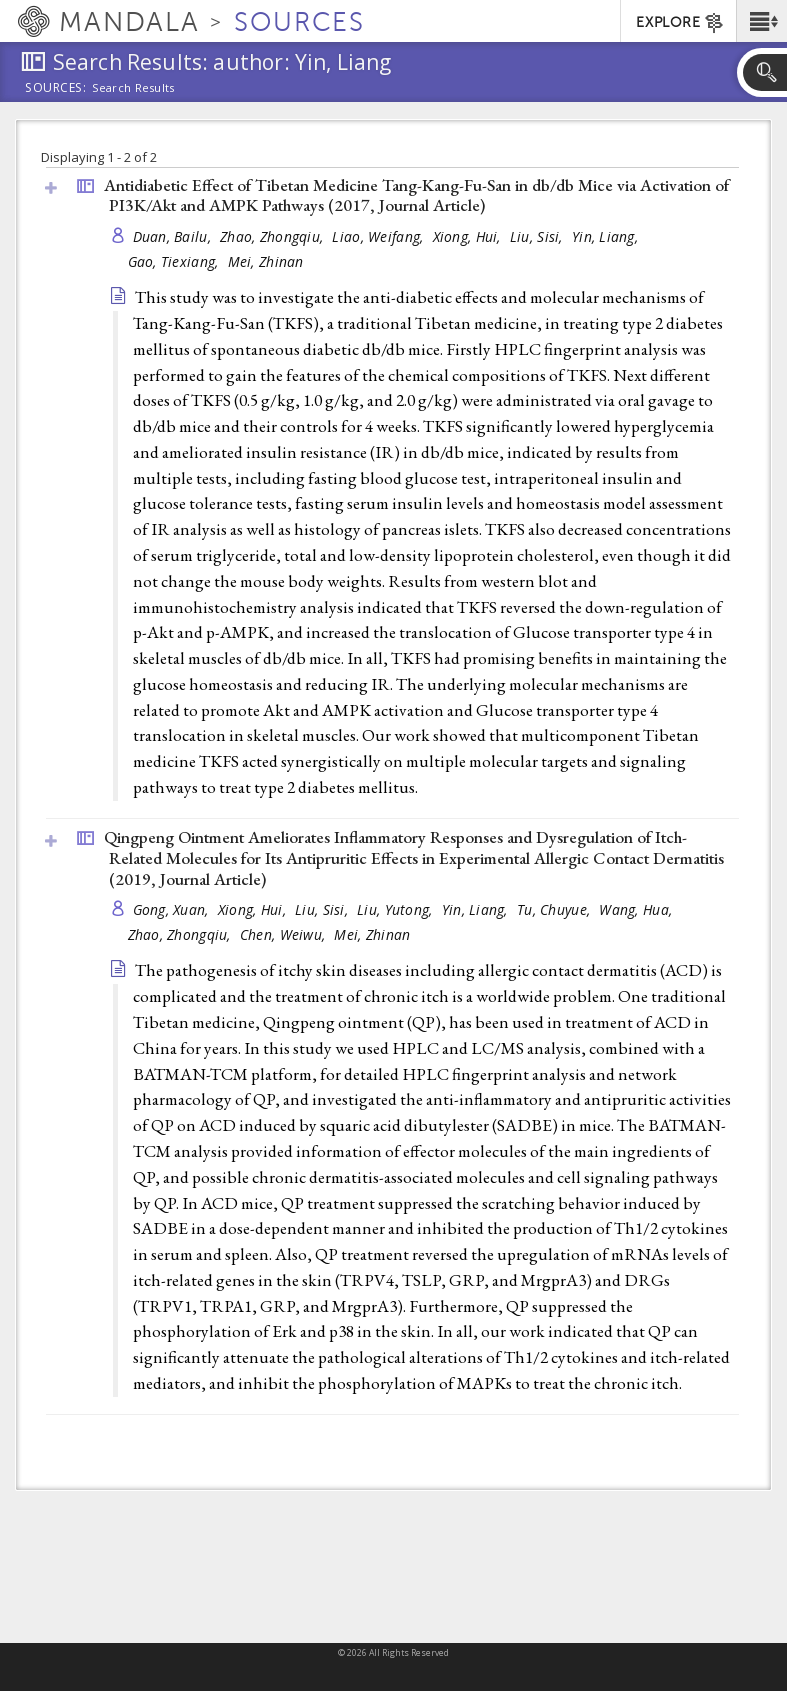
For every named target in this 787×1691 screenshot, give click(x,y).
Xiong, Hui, (469, 236)
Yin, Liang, (607, 236)
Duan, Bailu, (174, 236)
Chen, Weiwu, (285, 934)
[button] (761, 21)
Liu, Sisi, (538, 236)
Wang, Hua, (637, 909)
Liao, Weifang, (379, 236)
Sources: (56, 89)
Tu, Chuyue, (555, 909)
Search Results (133, 88)
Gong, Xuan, (173, 909)
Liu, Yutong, (397, 909)
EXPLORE (680, 23)
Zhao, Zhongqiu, (273, 236)
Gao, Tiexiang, (175, 261)
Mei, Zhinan (266, 261)
